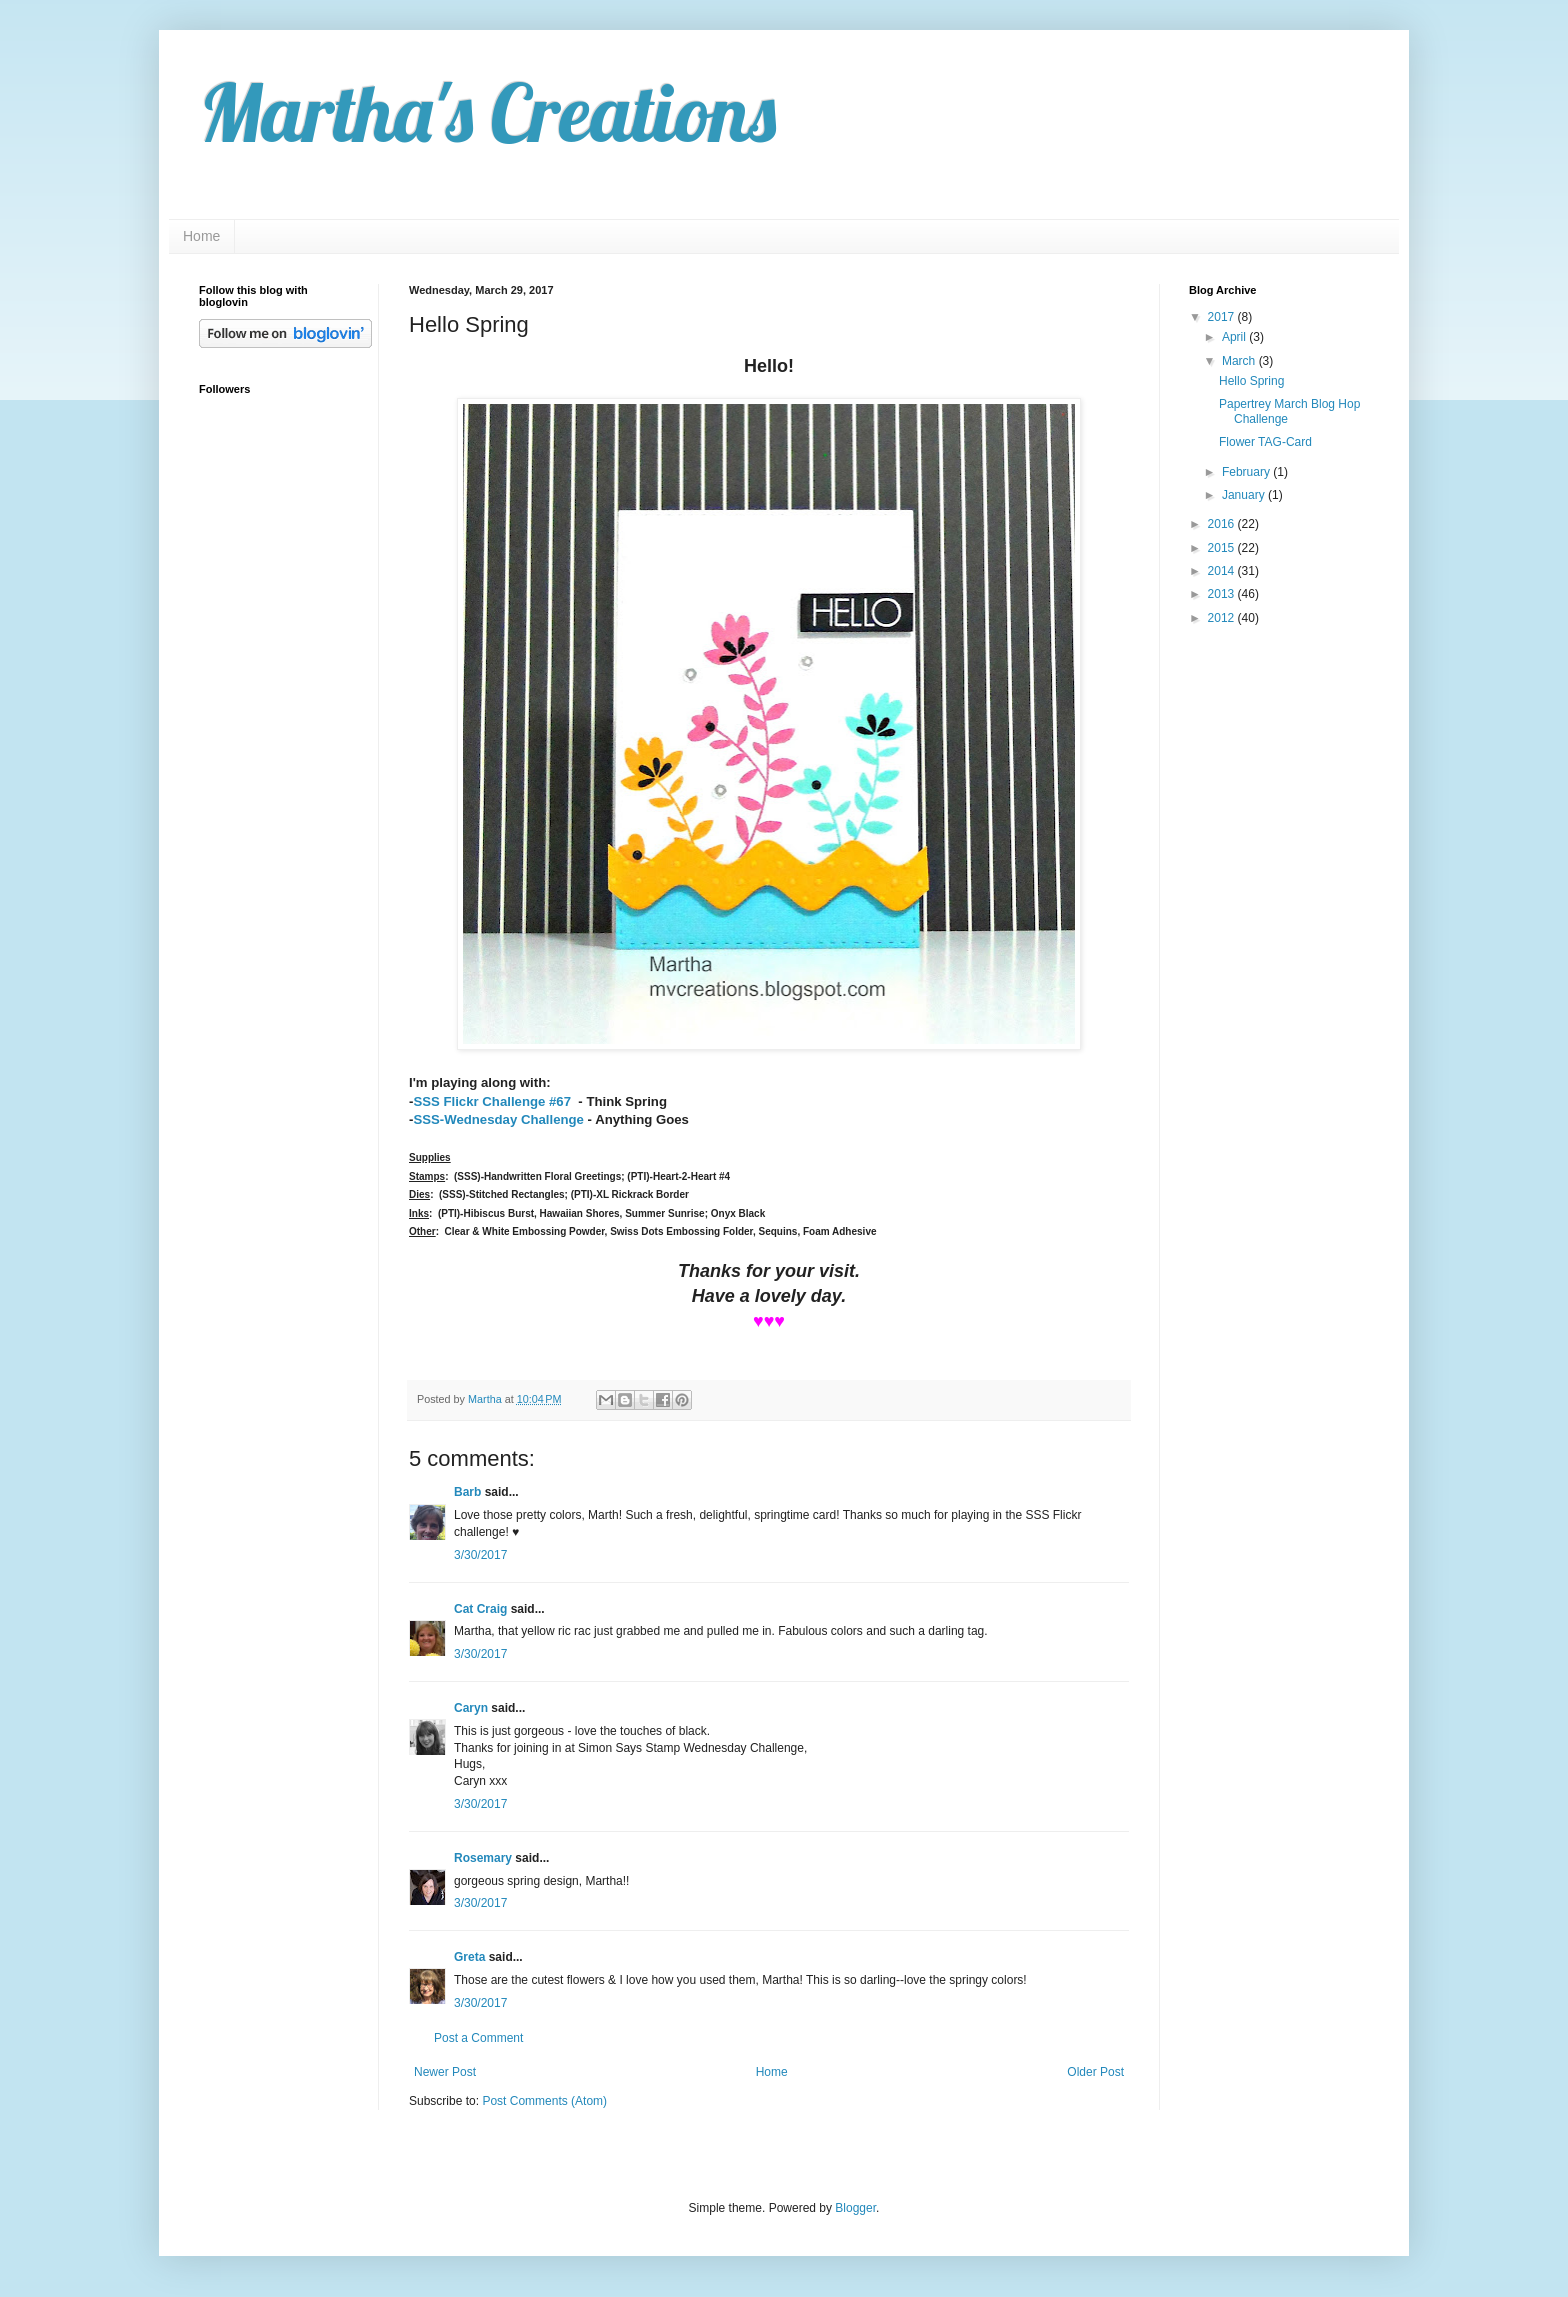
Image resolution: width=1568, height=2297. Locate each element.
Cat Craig (480, 1609)
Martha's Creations (487, 112)
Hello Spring (1251, 381)
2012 (1223, 618)
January (1245, 495)
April (1235, 337)
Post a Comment (478, 2038)
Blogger (855, 2208)
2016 (1223, 524)
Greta (469, 1957)
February (1247, 472)
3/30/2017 (480, 1555)
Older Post (1095, 2072)
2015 (1223, 548)
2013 (1223, 594)
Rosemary (483, 1858)
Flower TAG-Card (1265, 442)
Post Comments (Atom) (544, 2101)
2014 (1223, 571)
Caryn (471, 1708)
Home (201, 236)
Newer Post (445, 2072)
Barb (467, 1492)
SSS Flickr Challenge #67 (492, 1101)
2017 (1223, 317)
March (1240, 361)
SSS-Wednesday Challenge (498, 1119)
